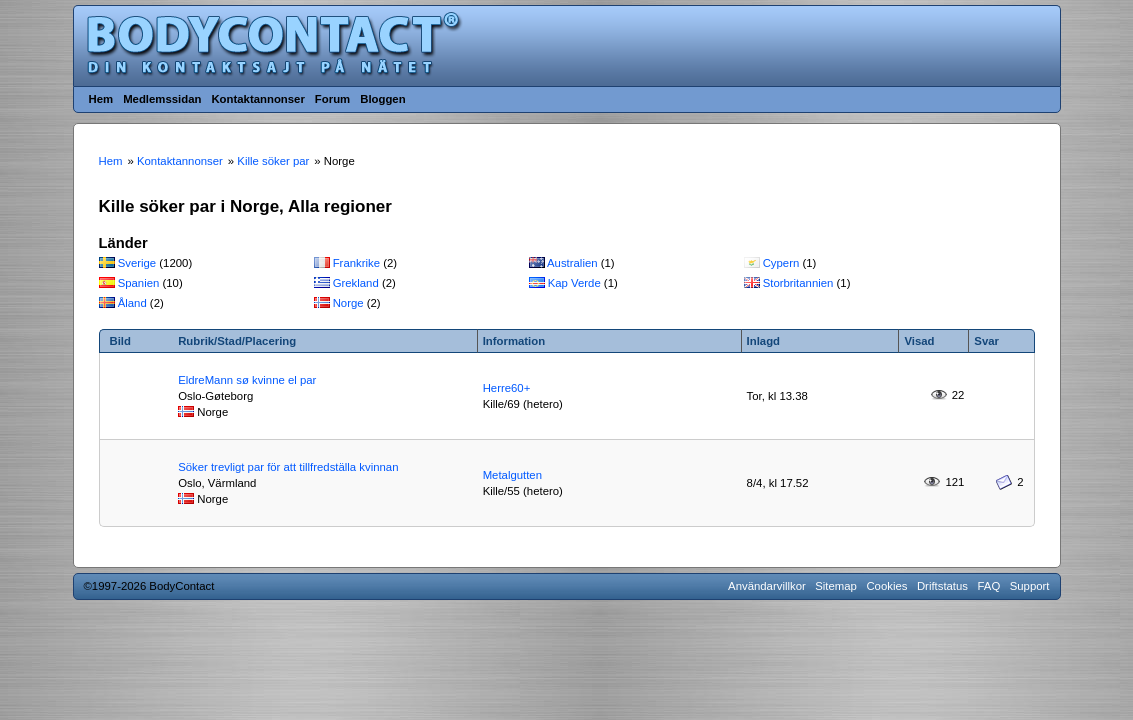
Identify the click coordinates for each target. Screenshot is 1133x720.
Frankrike (356, 263)
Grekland (356, 283)
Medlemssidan (162, 99)
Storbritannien (798, 283)
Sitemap (836, 586)
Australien (572, 263)
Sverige (137, 263)
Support (1030, 586)
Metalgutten (512, 475)
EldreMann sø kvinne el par (247, 380)
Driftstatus (942, 586)
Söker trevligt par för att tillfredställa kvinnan (288, 467)
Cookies (886, 586)
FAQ (989, 586)
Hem (101, 99)
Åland (132, 303)
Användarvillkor (767, 586)
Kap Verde (574, 283)
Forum (332, 99)
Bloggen (382, 99)
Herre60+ (507, 388)
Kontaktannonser (257, 99)
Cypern (781, 263)
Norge (348, 303)
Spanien (139, 283)
